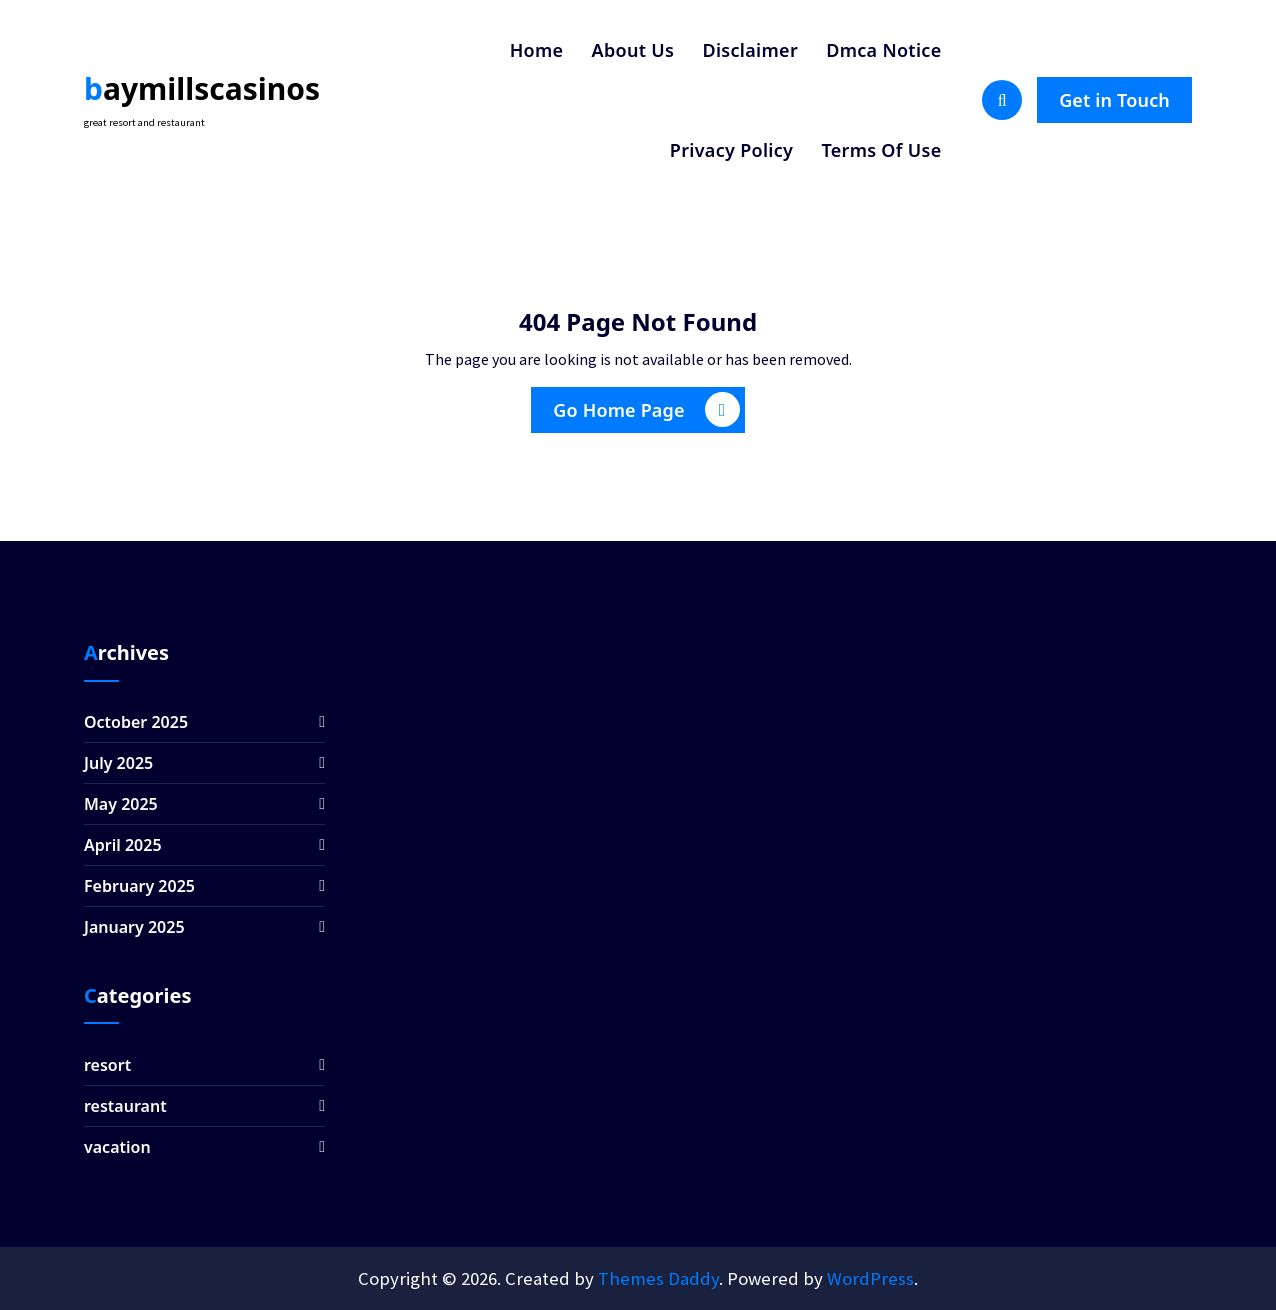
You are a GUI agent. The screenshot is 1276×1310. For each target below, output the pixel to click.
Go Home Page (646, 409)
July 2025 (118, 763)
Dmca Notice (883, 50)
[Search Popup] (1002, 100)
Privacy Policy (731, 150)
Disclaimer (750, 50)
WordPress (870, 1278)
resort (107, 1065)
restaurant (125, 1106)
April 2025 (123, 845)
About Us (633, 50)
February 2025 (139, 886)
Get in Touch (1114, 100)
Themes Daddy (658, 1278)
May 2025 (121, 804)
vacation (117, 1147)
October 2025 (136, 722)
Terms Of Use (881, 150)
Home (537, 50)
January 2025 (134, 927)
